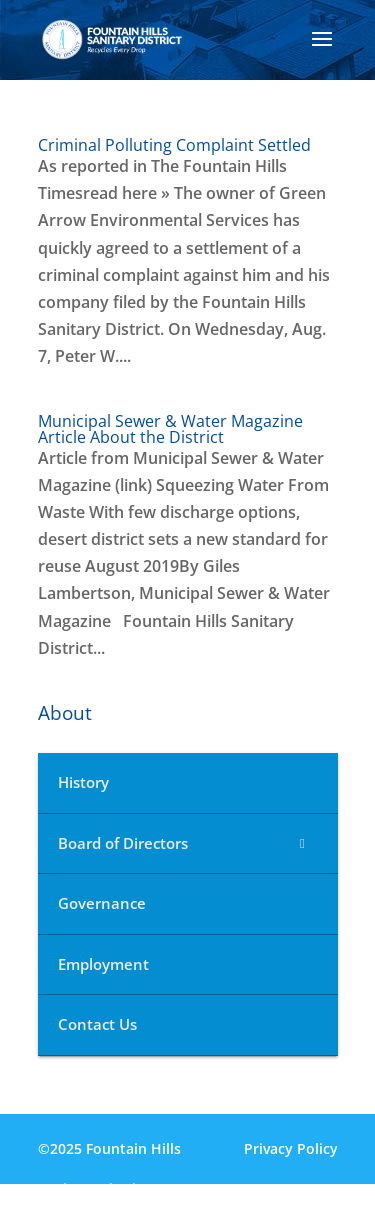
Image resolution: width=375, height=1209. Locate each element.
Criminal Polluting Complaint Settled (174, 145)
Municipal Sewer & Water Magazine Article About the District (170, 429)
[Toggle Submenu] (303, 844)
